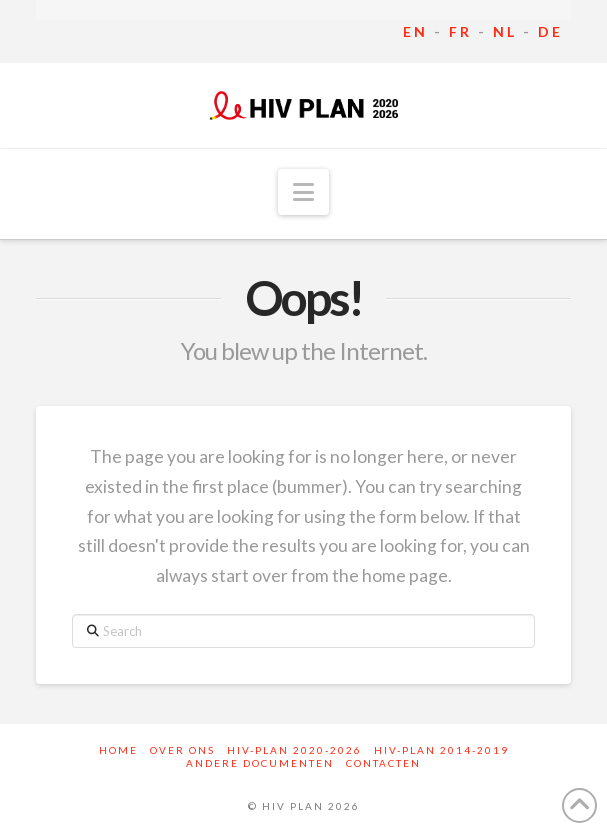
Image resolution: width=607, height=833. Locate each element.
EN (415, 31)
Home (118, 750)
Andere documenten (260, 763)
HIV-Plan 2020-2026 (294, 750)
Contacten (383, 763)
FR (460, 31)
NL (505, 31)
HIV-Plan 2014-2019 (441, 750)
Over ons (182, 750)
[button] (303, 192)
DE (550, 31)
